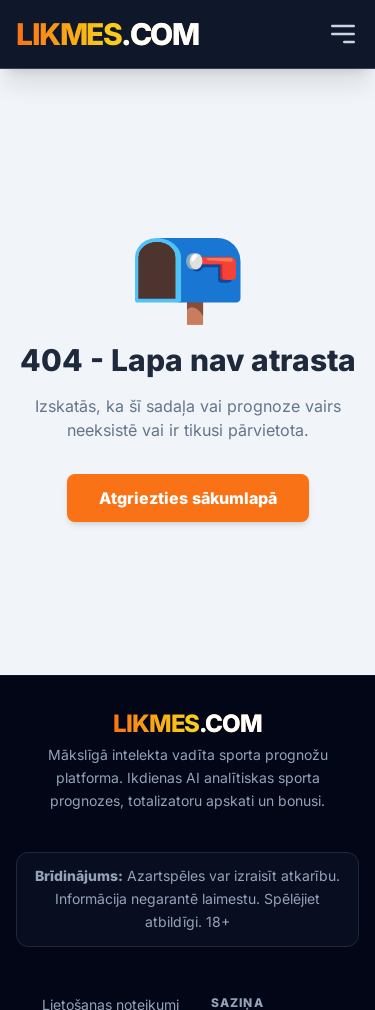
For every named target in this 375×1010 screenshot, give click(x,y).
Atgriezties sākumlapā (188, 498)
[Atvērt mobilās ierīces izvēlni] (343, 34)
